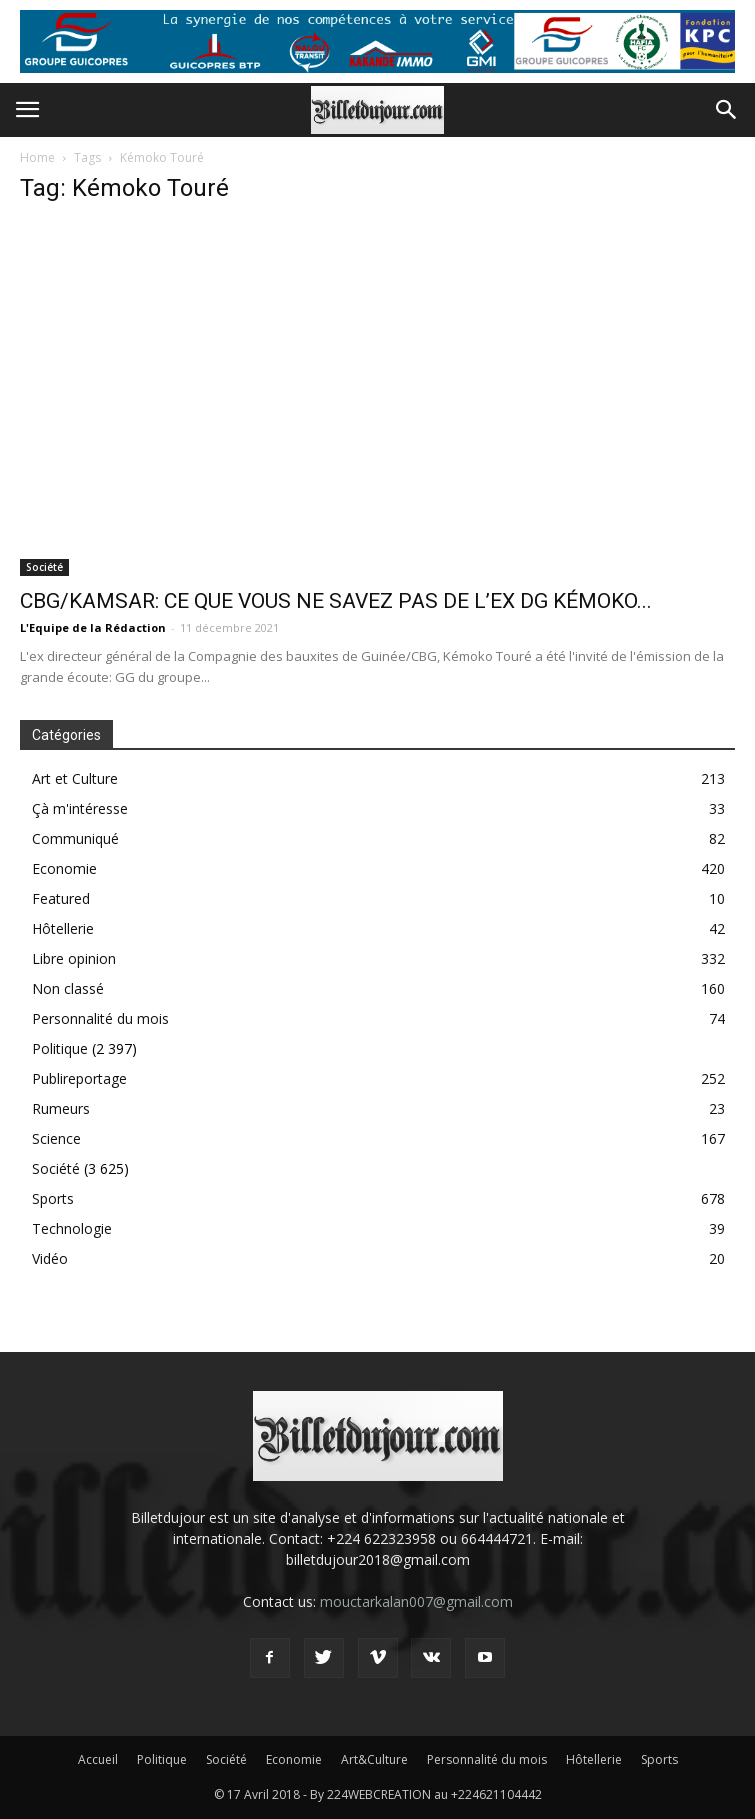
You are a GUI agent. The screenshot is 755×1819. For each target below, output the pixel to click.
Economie (64, 868)
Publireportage (79, 1078)
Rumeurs (61, 1108)
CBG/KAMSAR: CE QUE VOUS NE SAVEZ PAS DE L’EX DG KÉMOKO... (336, 601)
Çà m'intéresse (80, 808)
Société (44, 567)
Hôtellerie (63, 928)
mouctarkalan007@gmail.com (416, 1601)
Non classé (68, 988)
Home (37, 157)
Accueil (98, 1759)
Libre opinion (74, 958)
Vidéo (50, 1258)
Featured (61, 898)
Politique (60, 1048)
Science (56, 1138)
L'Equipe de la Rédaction (93, 627)
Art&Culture (374, 1759)
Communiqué (75, 838)
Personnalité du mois (100, 1018)
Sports (53, 1198)
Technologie (72, 1228)
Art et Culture (75, 778)
